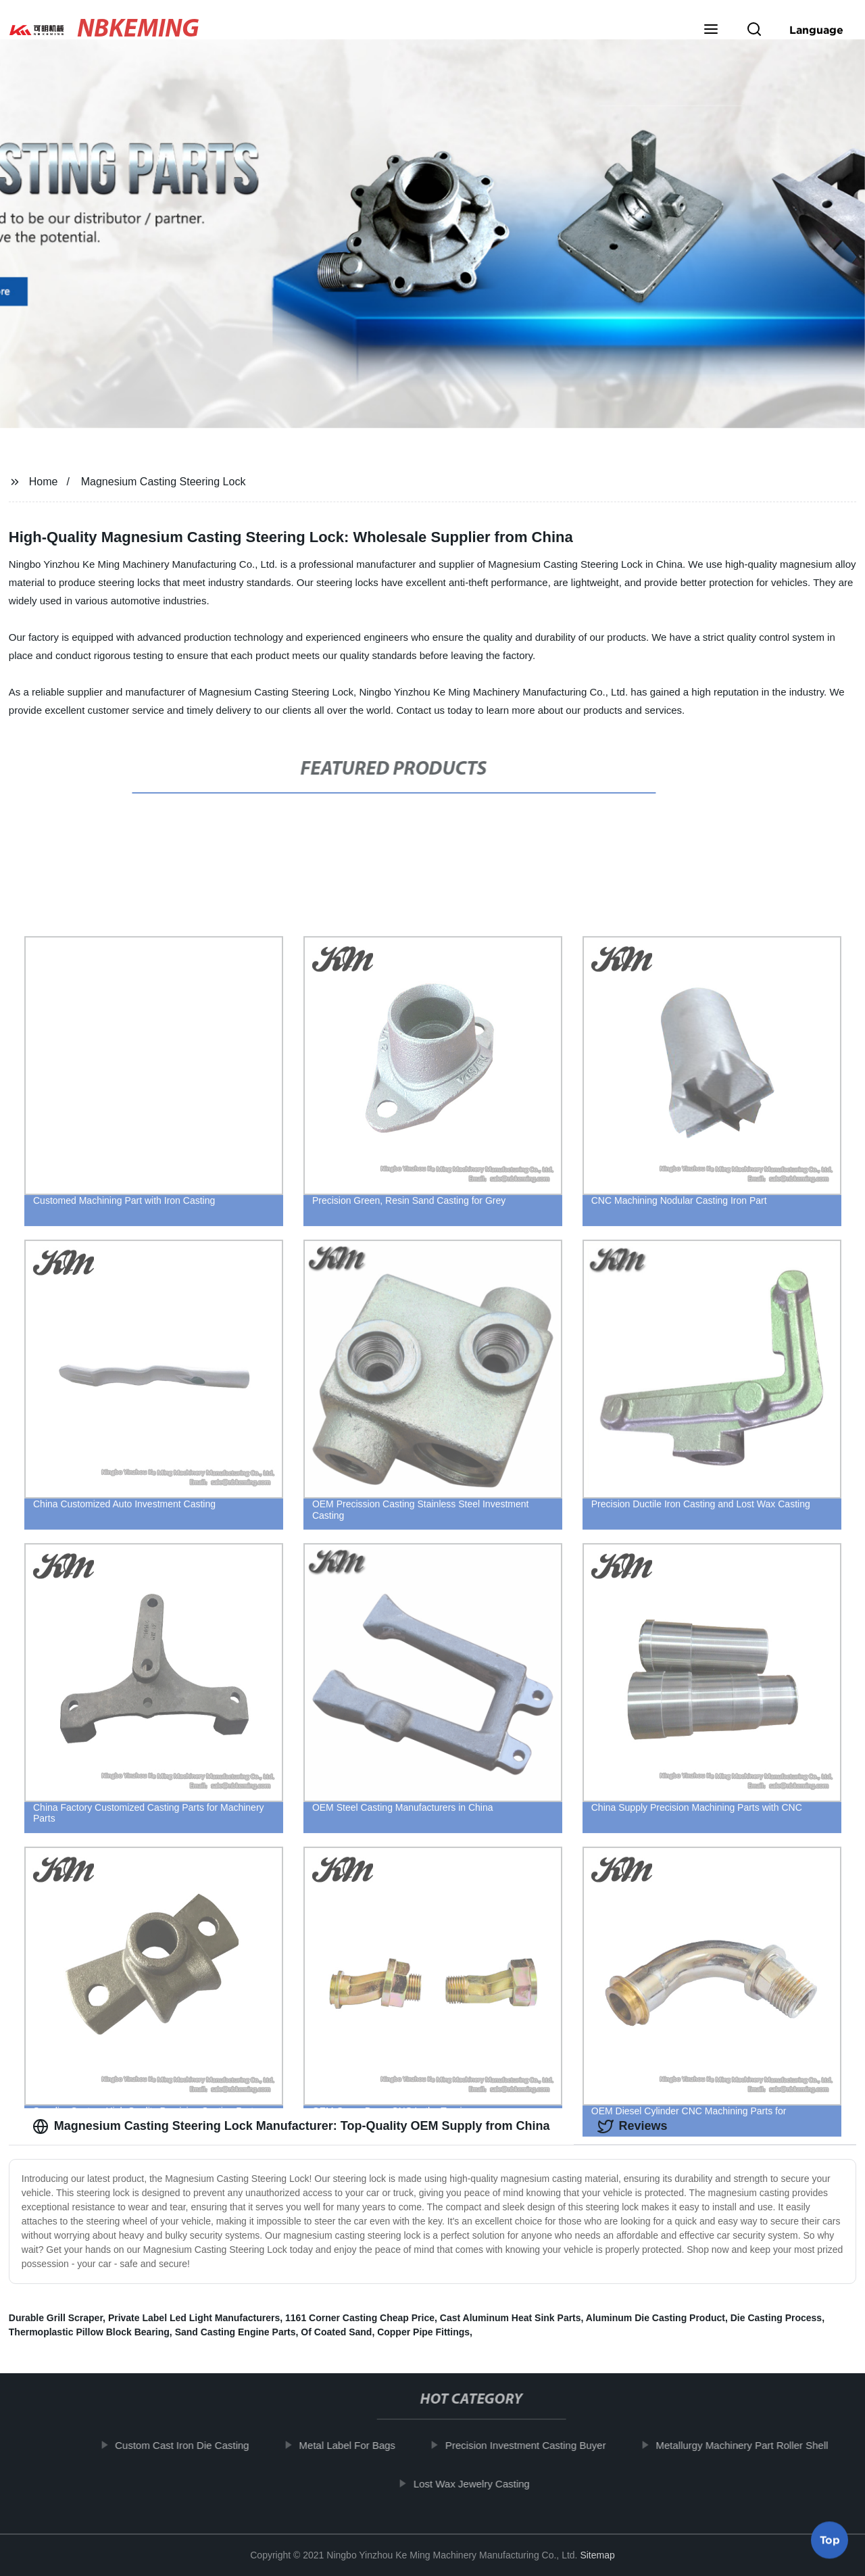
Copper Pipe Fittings (423, 2332)
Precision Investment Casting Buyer (529, 2445)
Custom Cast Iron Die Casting (185, 2445)
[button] (711, 30)
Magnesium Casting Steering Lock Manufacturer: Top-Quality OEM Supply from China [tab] (291, 2126)
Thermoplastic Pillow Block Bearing (89, 2332)
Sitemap (597, 2555)
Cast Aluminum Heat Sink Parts (510, 2317)
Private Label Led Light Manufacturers (194, 2317)
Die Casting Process (776, 2317)
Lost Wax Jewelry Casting (475, 2483)
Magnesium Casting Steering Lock (163, 481)
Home (43, 481)
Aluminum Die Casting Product (655, 2317)
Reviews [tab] (632, 2126)
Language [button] (816, 30)
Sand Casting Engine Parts (235, 2332)
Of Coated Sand (336, 2332)
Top (830, 2535)
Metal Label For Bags (350, 2445)
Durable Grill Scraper (56, 2317)
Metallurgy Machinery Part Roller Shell (745, 2445)
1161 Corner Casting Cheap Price (360, 2317)
